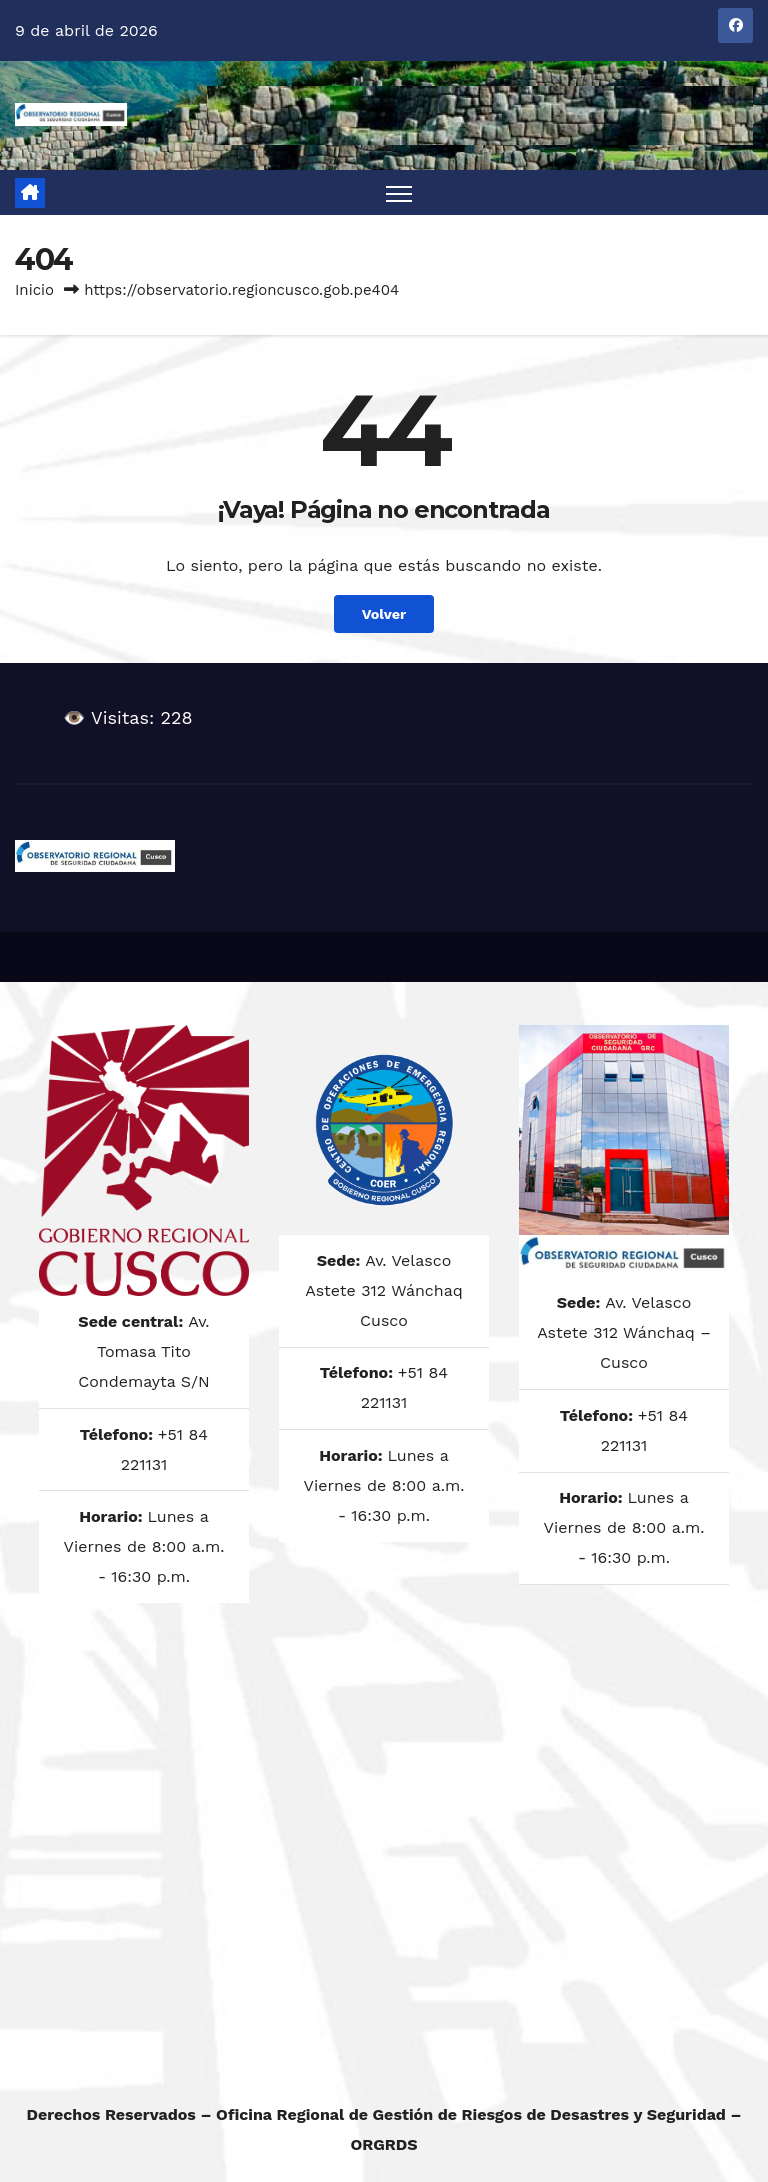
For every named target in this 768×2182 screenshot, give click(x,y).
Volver (384, 614)
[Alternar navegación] (399, 192)
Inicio (34, 290)
